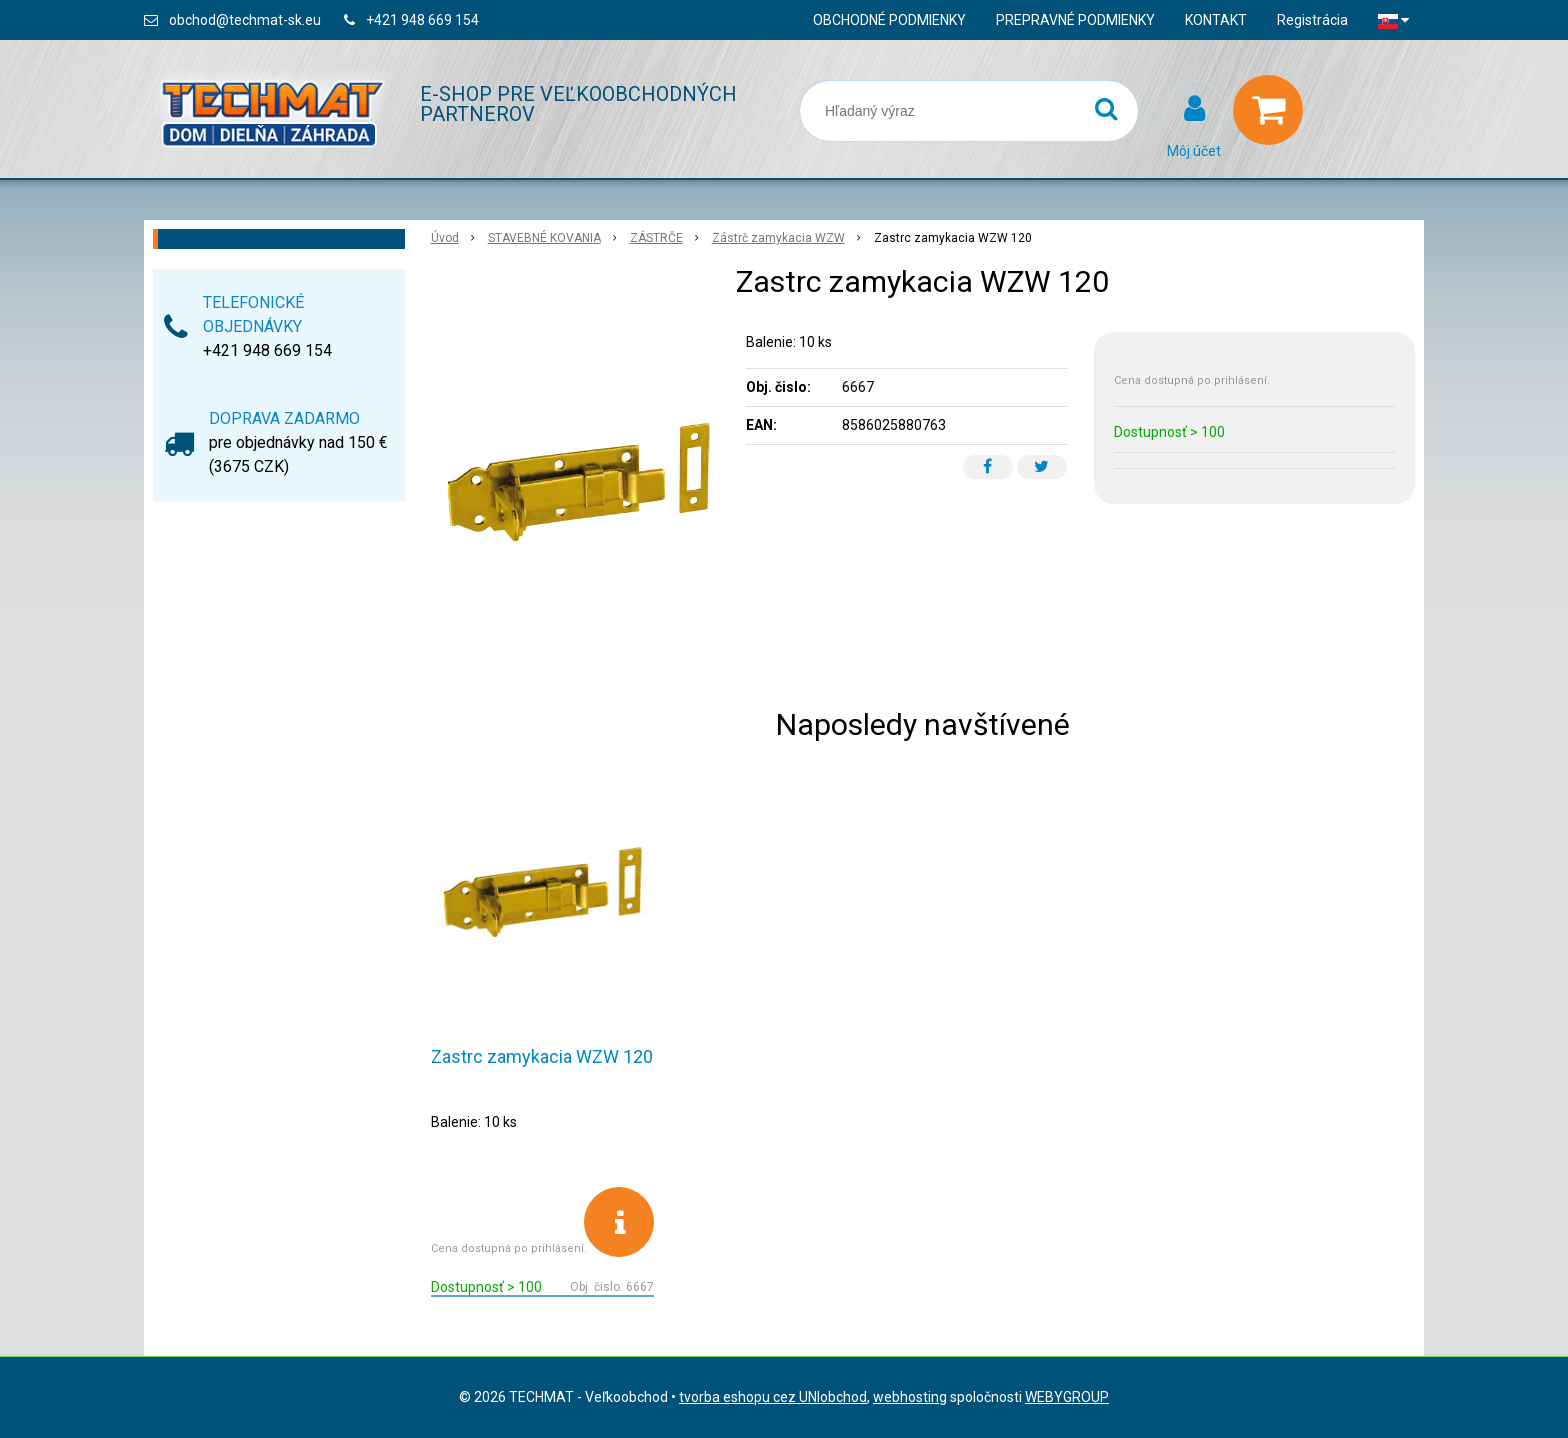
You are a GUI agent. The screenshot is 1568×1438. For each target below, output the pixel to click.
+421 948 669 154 (422, 20)
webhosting (910, 1397)
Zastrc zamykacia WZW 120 (542, 1056)
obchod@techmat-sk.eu (245, 20)
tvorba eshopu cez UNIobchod (773, 1397)
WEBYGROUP (1067, 1397)
